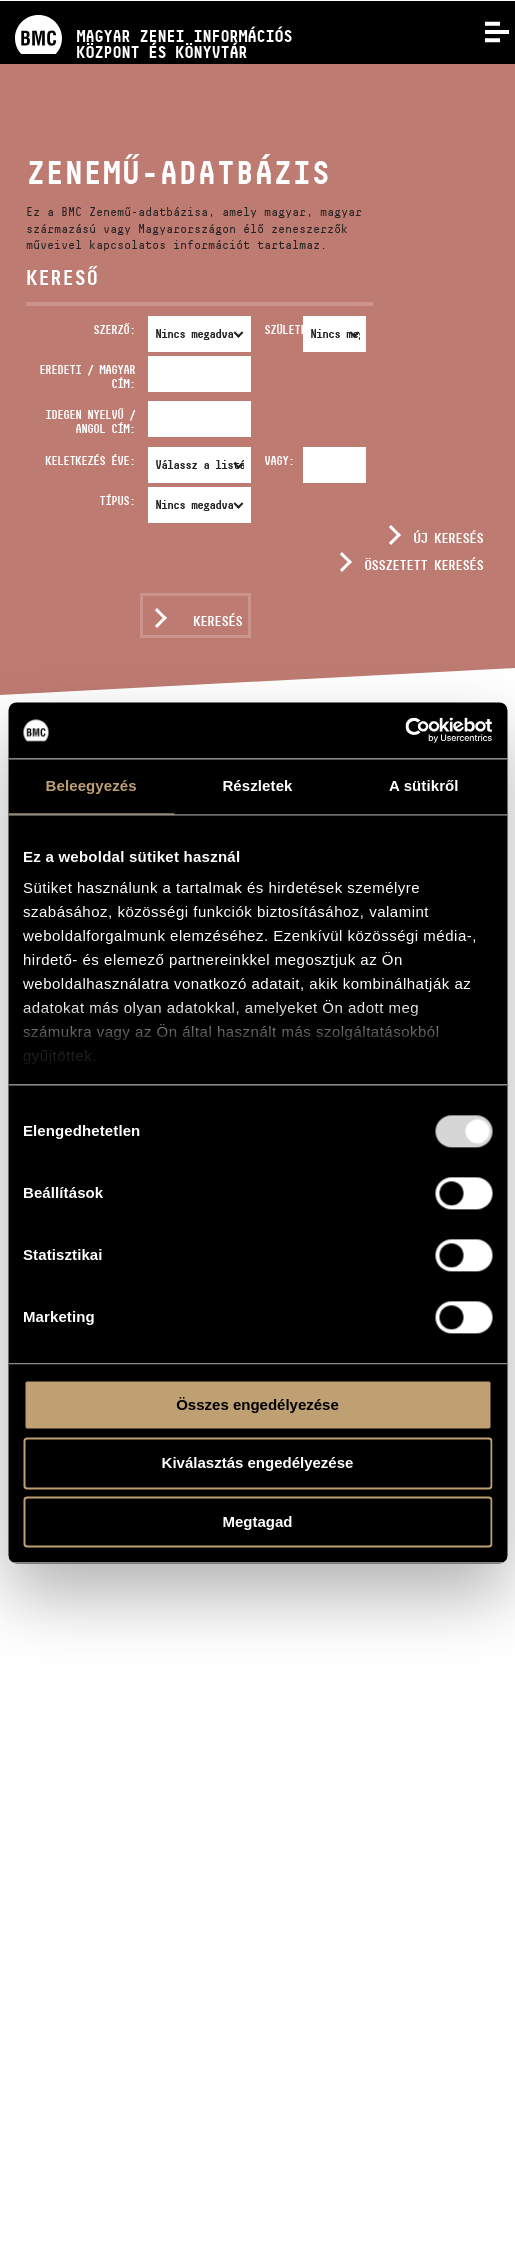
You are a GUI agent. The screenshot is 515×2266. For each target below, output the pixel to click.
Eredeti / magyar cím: (87, 376)
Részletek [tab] (257, 785)
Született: (280, 329)
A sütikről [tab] (424, 785)
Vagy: (279, 460)
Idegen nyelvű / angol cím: (90, 421)
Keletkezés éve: (90, 460)
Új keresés (448, 538)
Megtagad (257, 1521)
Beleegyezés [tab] (91, 785)
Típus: (117, 500)
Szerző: (114, 329)
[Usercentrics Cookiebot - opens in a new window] (404, 730)
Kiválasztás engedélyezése (258, 1463)
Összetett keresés (423, 565)
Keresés (217, 621)
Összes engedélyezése (257, 1404)
